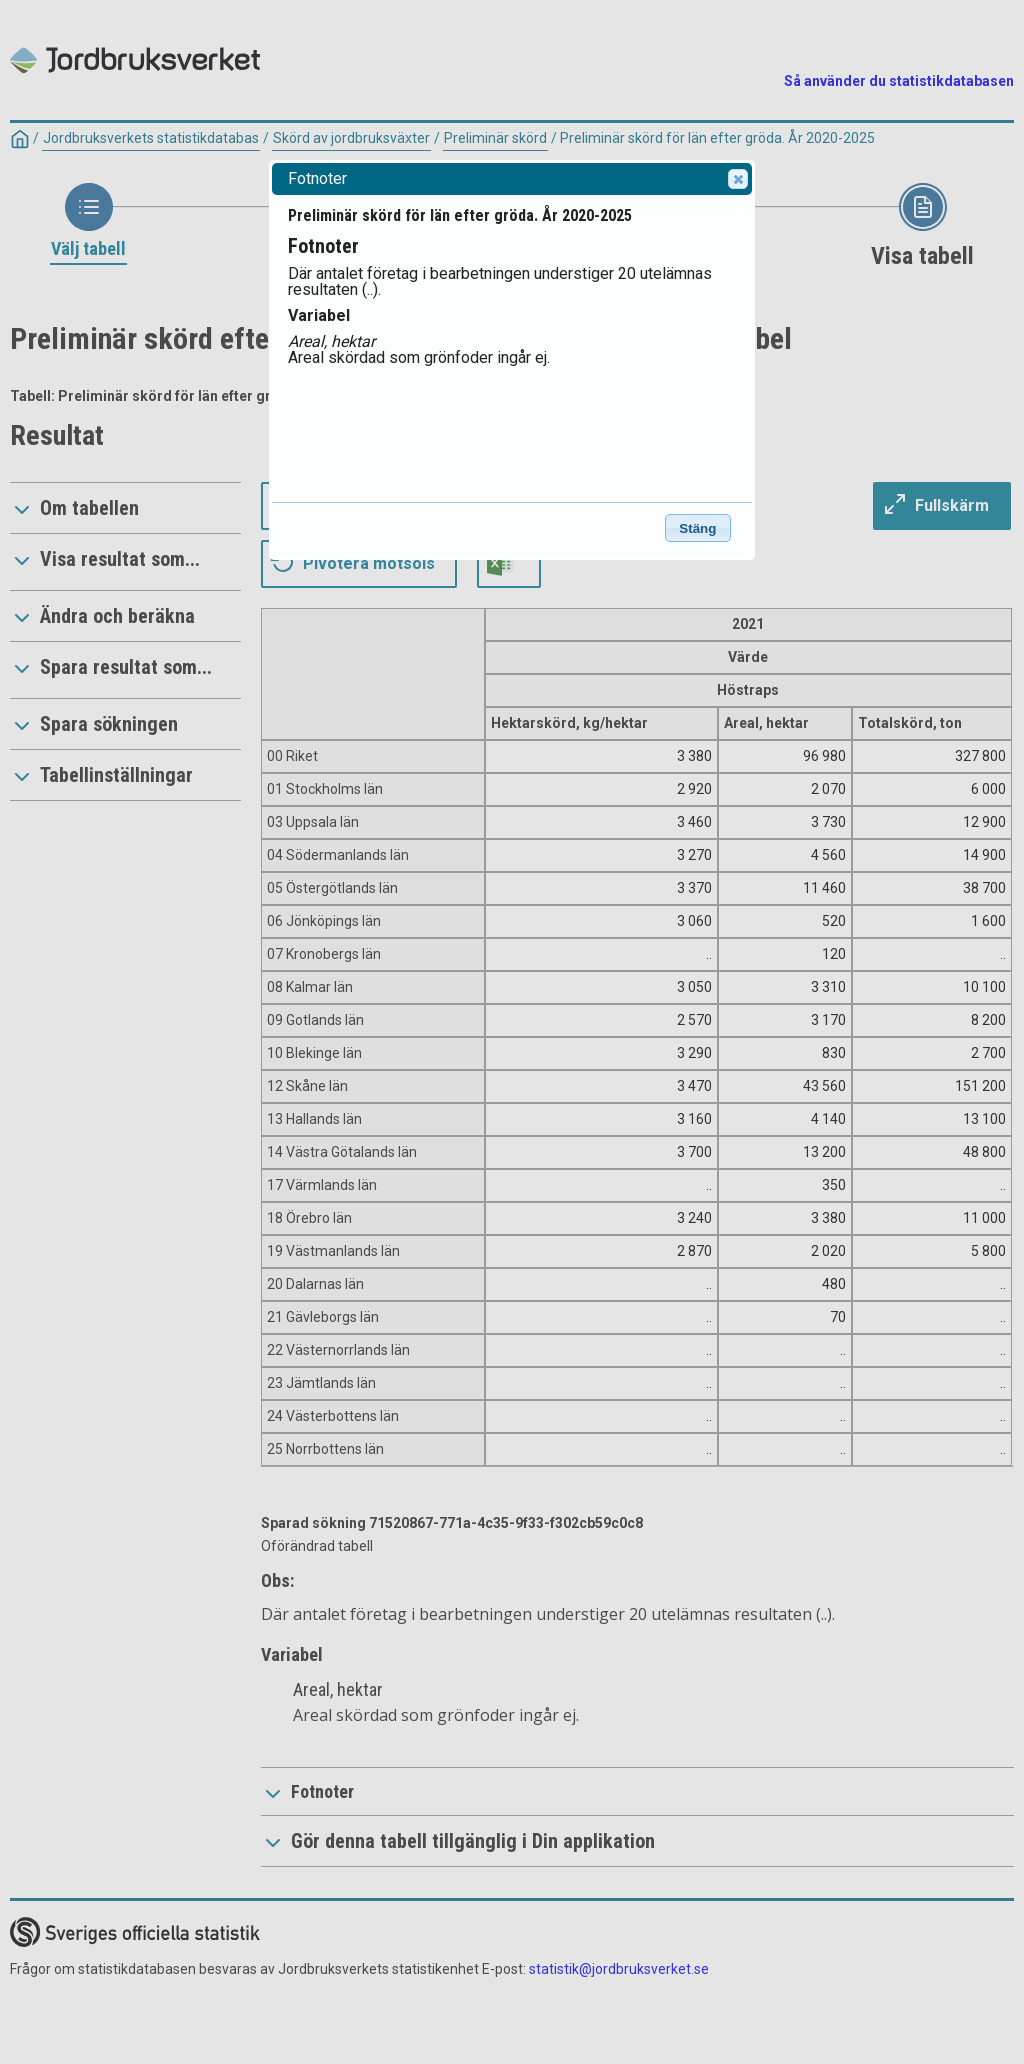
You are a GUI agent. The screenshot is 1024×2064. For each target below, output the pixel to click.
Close (737, 179)
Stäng (697, 528)
